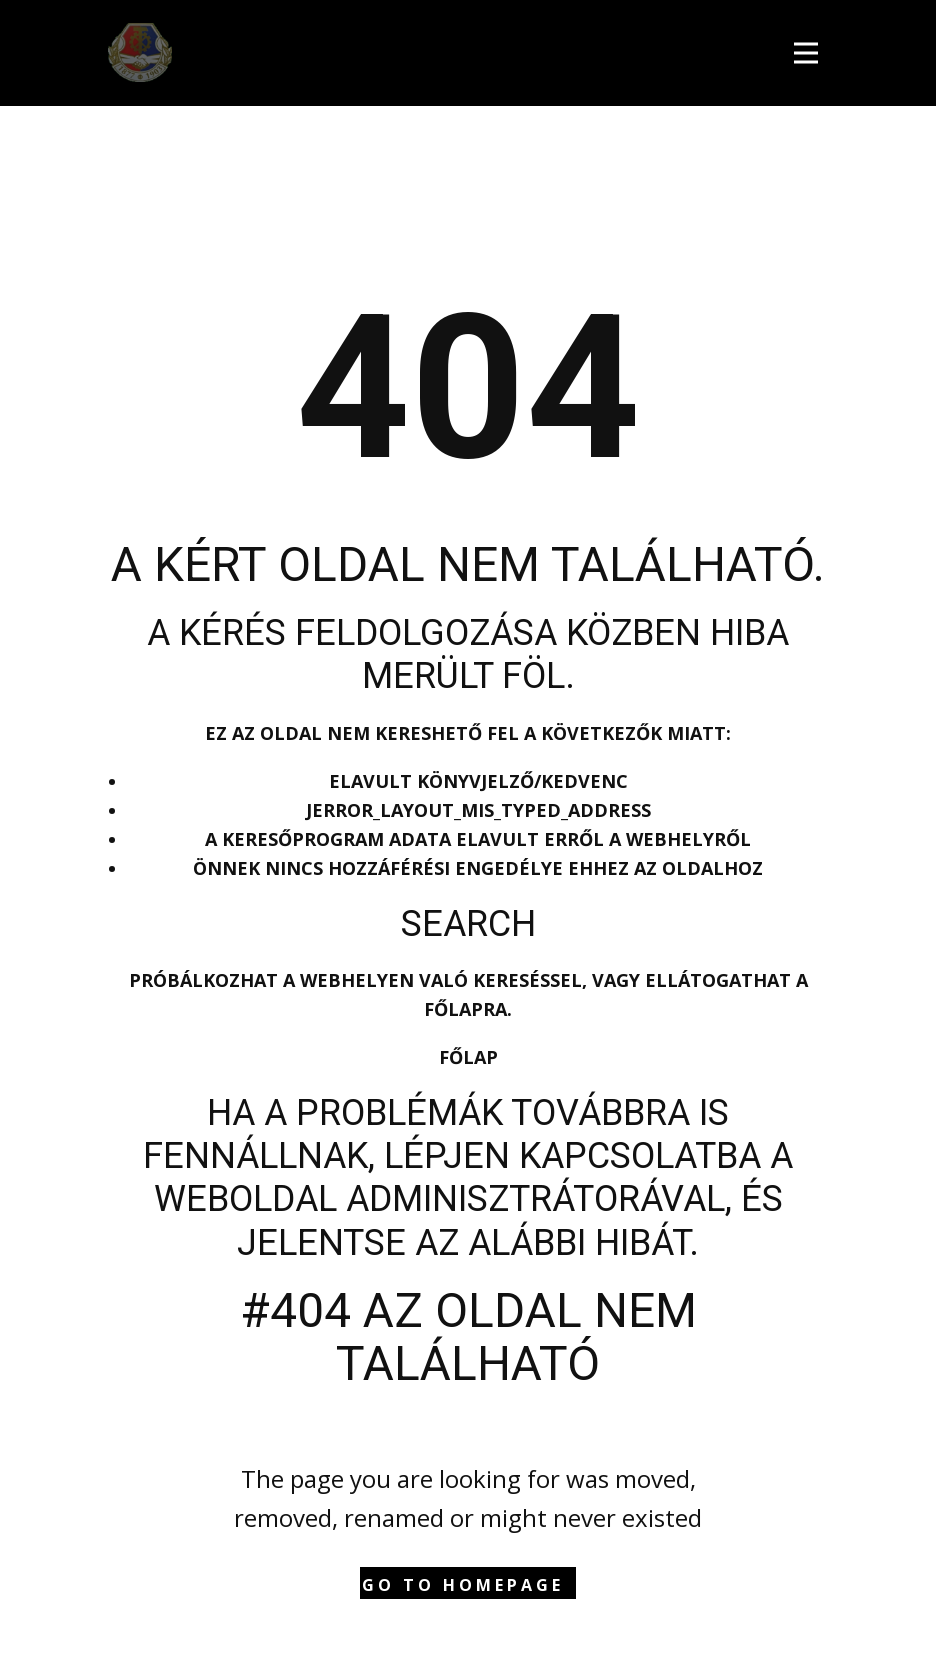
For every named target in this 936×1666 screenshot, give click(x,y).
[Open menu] (811, 50)
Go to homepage (463, 1585)
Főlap (468, 1057)
